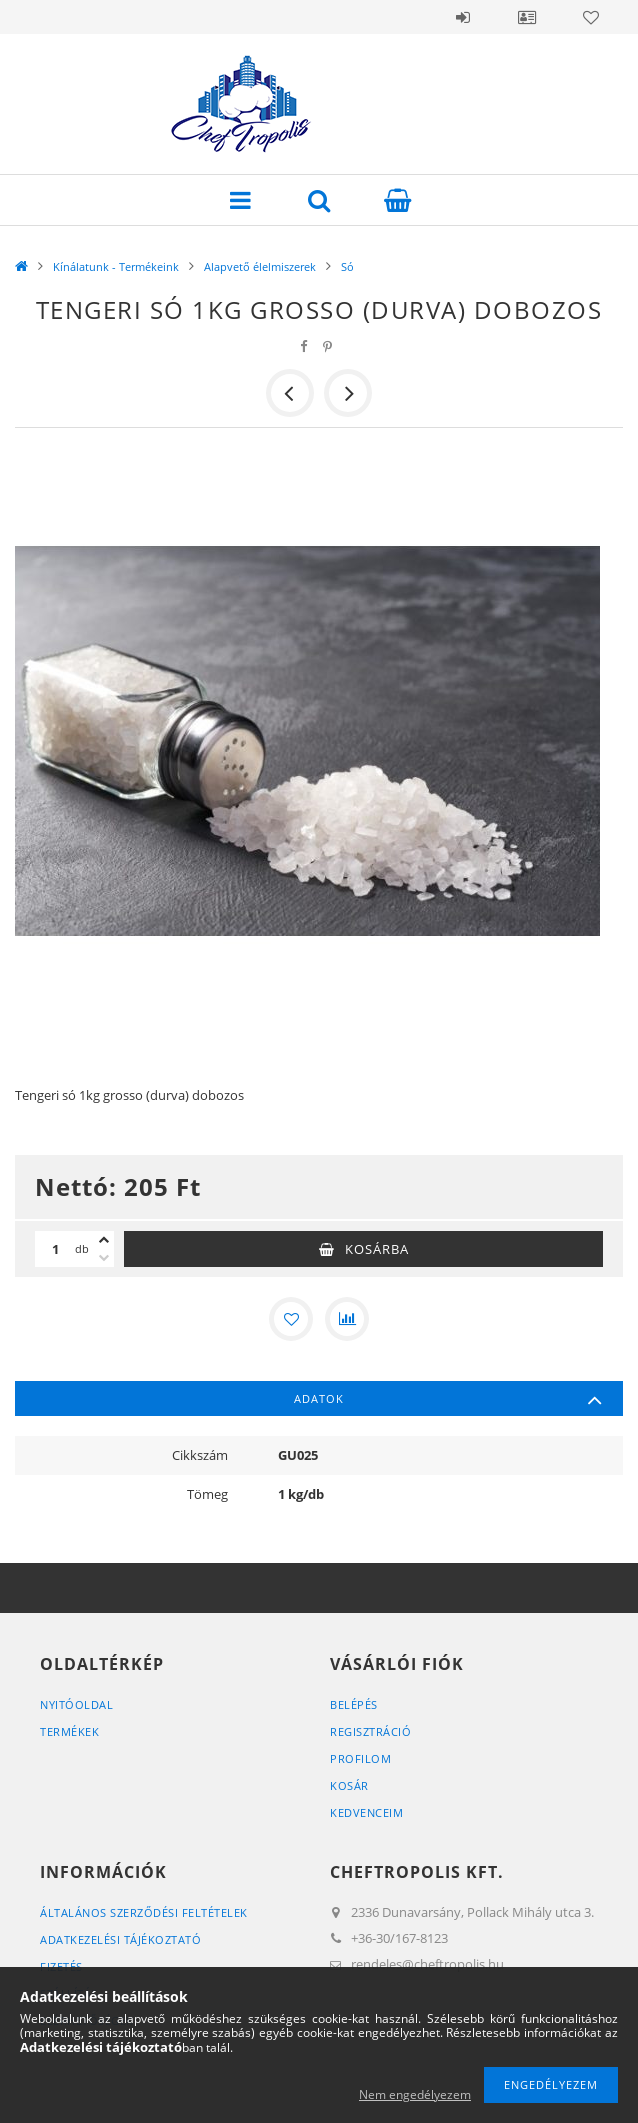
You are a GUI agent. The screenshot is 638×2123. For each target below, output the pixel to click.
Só (347, 266)
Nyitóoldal (76, 1704)
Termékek (69, 1731)
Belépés (463, 17)
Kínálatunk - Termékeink (116, 266)
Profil (527, 17)
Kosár (349, 1785)
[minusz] (104, 1258)
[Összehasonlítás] (347, 1319)
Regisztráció (370, 1731)
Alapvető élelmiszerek (260, 266)
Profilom (360, 1758)
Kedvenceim (366, 1812)
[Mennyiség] (55, 1249)
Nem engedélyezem (415, 2094)
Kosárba (377, 1249)
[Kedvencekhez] (291, 1319)
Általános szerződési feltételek (144, 1912)
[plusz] (104, 1240)
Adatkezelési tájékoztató (120, 1939)
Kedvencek (591, 17)
